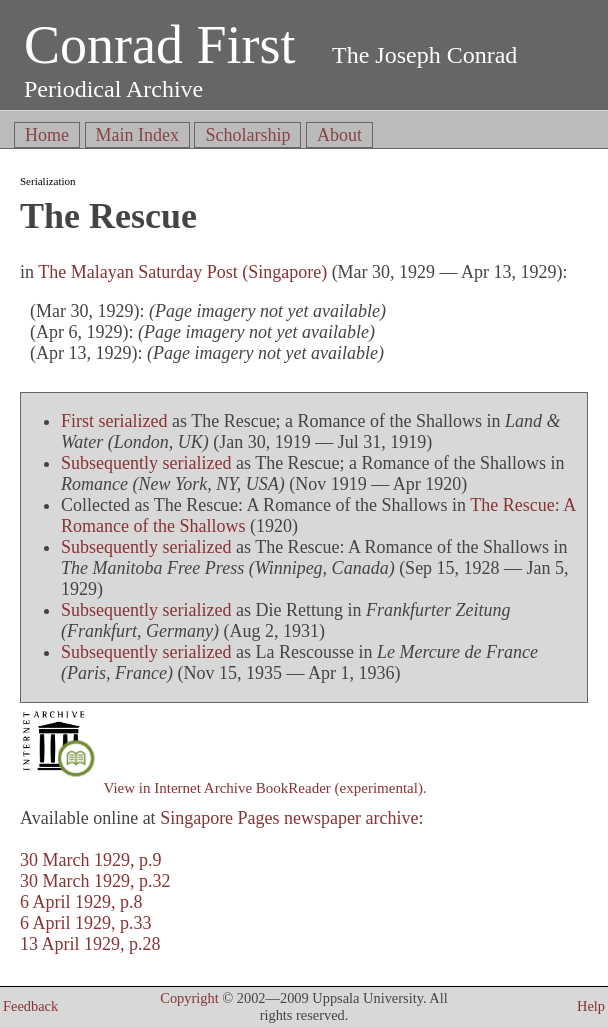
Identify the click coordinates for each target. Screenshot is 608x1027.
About (339, 135)
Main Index (137, 135)
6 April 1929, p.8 (81, 902)
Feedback (30, 1006)
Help (591, 1006)
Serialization (48, 181)
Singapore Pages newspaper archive (289, 818)
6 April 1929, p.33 (86, 923)
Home (47, 135)
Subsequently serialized (146, 463)
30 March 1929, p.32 (95, 881)
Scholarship (247, 135)
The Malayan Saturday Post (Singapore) (182, 272)
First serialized (114, 421)
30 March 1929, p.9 (90, 860)
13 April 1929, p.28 (90, 944)
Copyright (189, 998)
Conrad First (160, 45)
